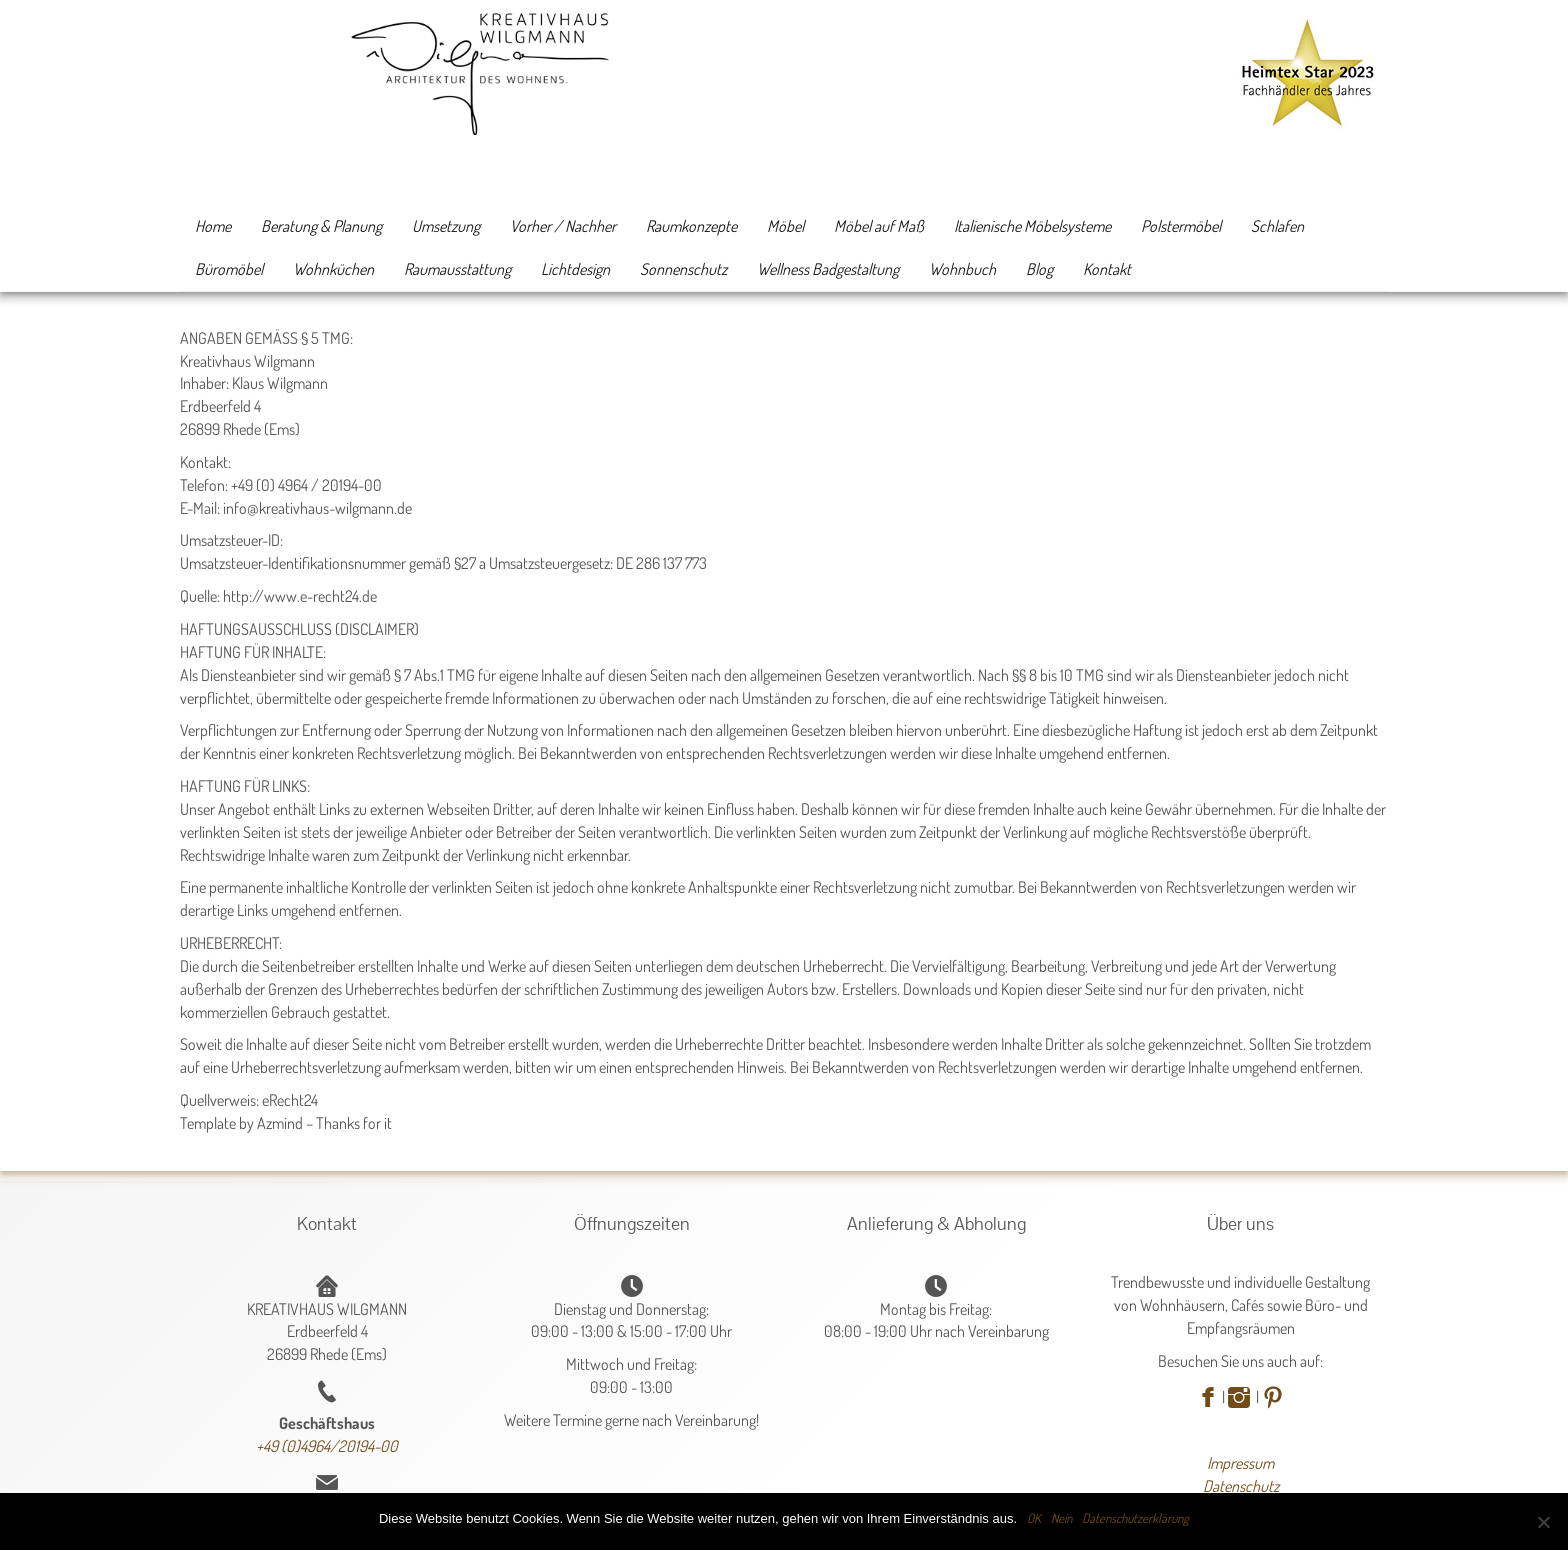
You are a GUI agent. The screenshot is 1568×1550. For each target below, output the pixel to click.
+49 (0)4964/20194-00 (327, 1446)
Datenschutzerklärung (1135, 1518)
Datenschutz (1241, 1486)
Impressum (1240, 1463)
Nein (1061, 1518)
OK (1034, 1518)
